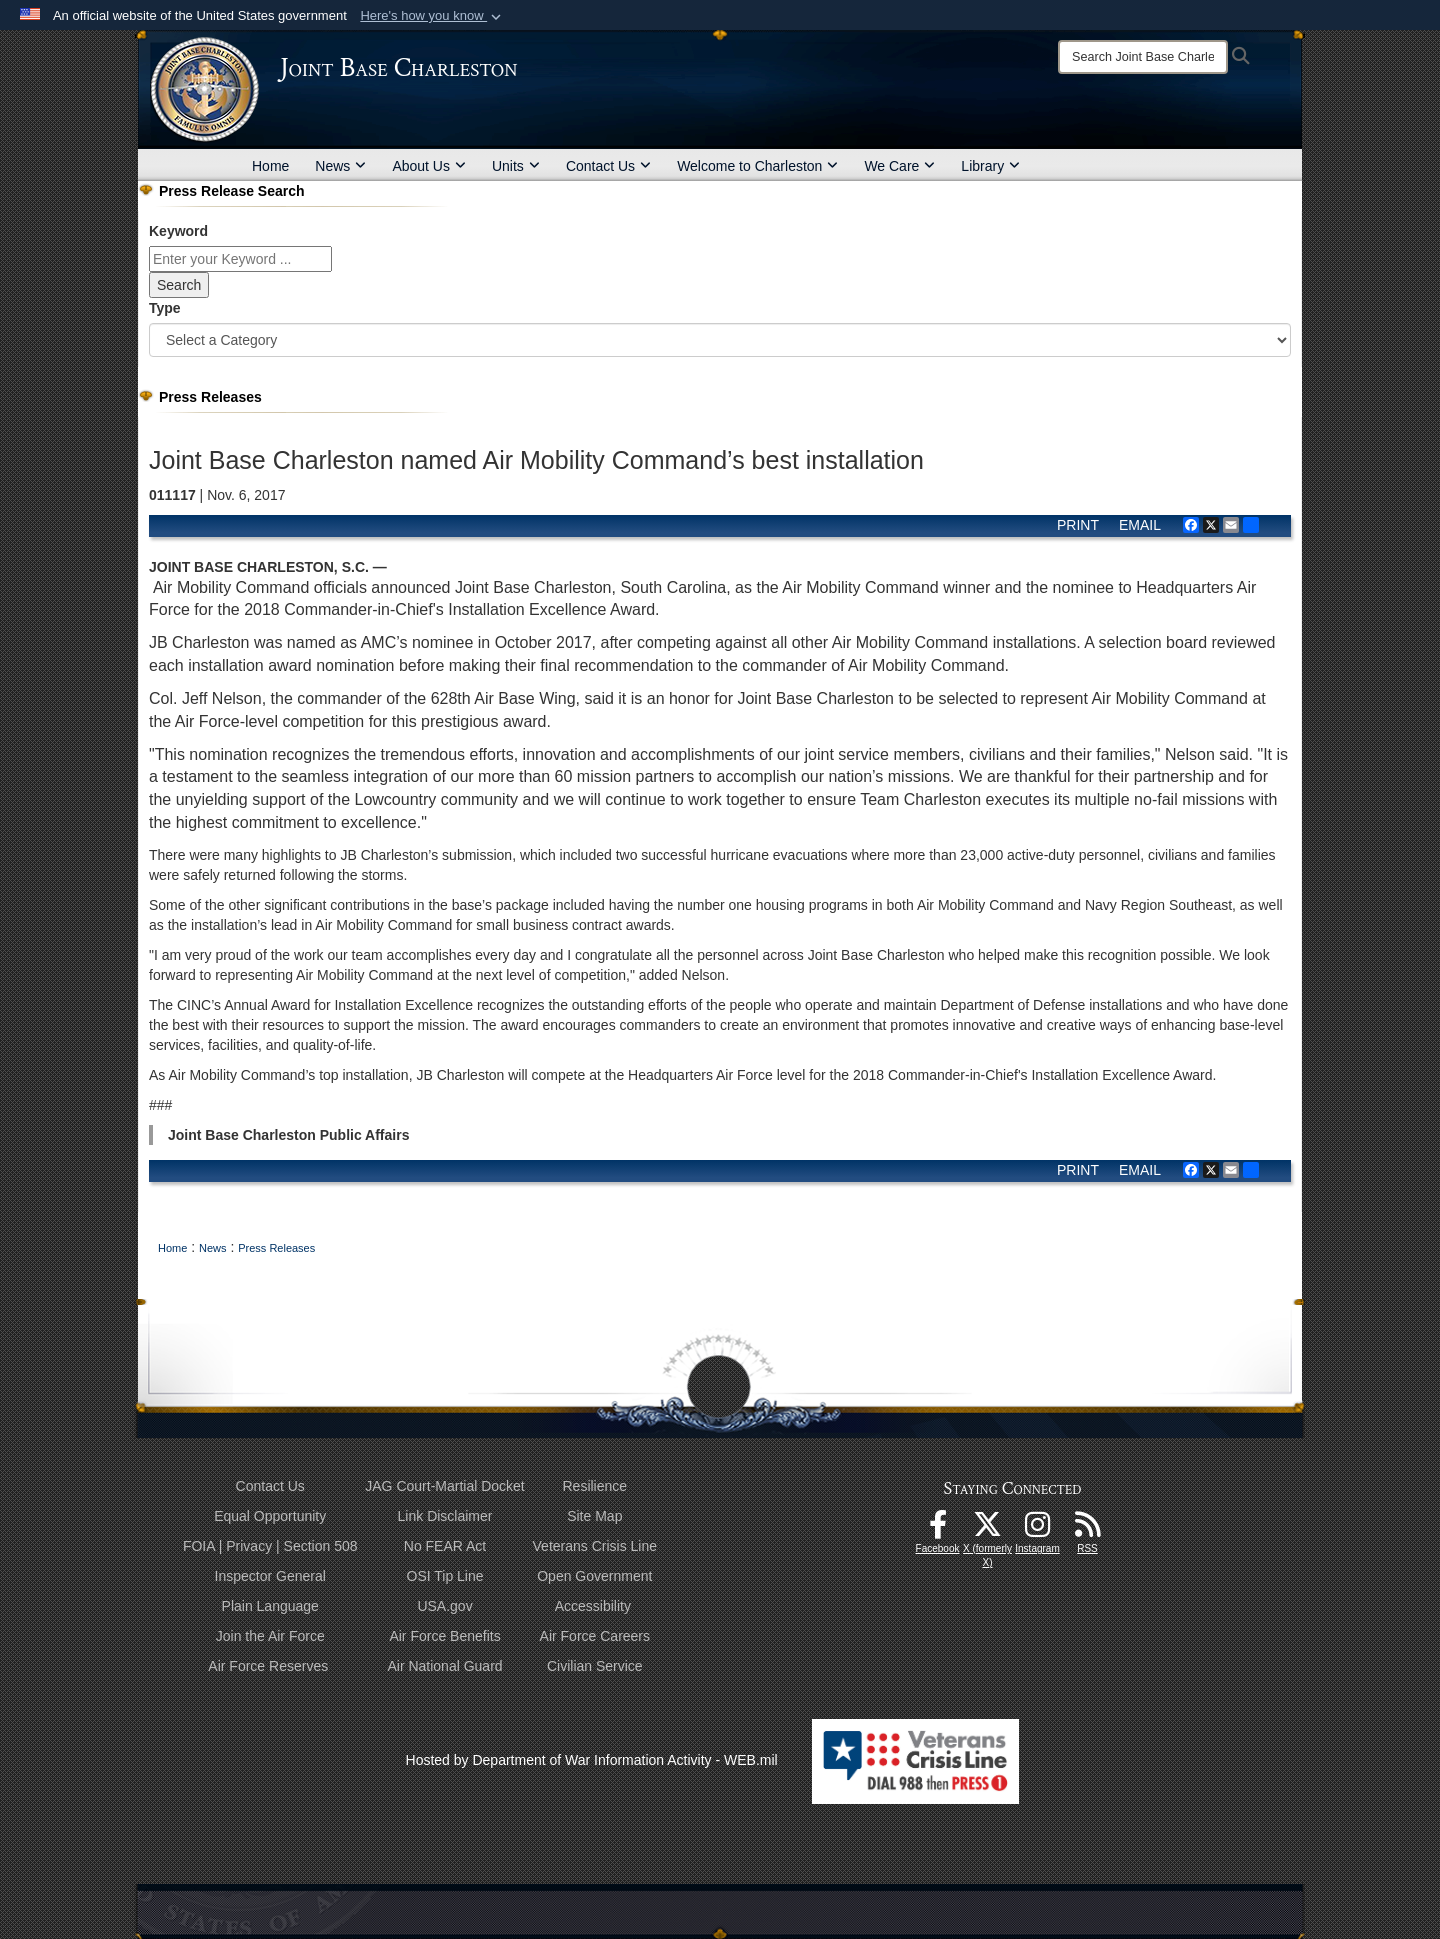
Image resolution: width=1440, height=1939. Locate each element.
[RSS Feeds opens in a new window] (1088, 1530)
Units (516, 166)
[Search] (1143, 57)
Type (165, 308)
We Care (899, 166)
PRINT (1078, 525)
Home (270, 166)
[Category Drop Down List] (720, 340)
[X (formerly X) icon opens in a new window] (988, 1530)
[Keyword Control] (240, 259)
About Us (429, 166)
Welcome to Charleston (757, 166)
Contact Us (608, 166)
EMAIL (1140, 525)
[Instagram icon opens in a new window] (1038, 1530)
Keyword (178, 231)
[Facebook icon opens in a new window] (938, 1530)
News (340, 166)
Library (990, 166)
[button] (432, 16)
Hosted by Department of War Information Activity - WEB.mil (592, 1760)
